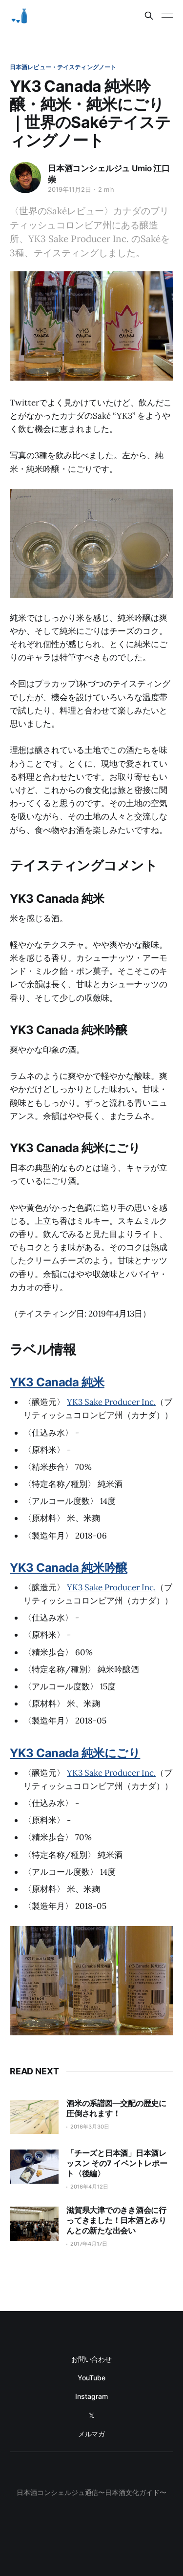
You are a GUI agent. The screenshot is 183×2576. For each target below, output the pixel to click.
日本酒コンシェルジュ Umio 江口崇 (109, 173)
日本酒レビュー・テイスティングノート (63, 67)
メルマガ (91, 2434)
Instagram (91, 2396)
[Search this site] (149, 15)
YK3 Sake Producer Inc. (111, 1402)
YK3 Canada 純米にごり (75, 1753)
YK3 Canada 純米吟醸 (68, 1568)
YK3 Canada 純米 (57, 1382)
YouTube (91, 2377)
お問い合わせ (91, 2359)
